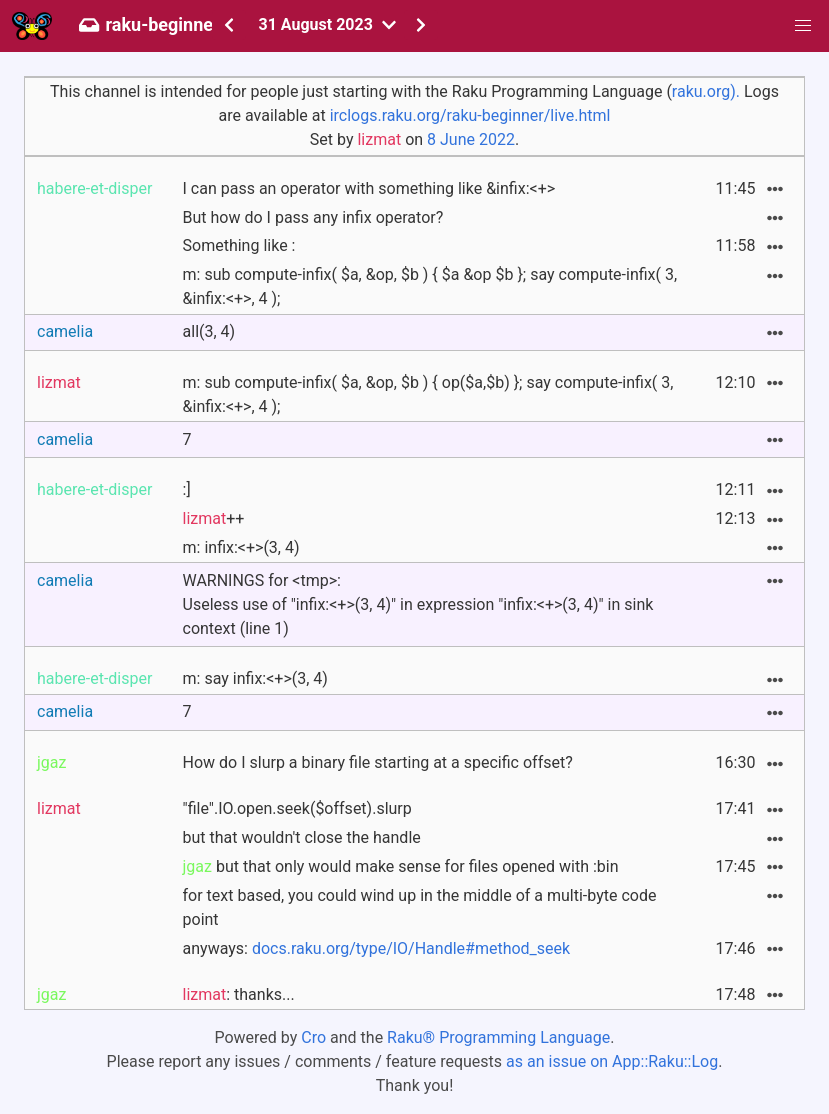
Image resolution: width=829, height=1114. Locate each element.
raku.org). (706, 91)
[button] (803, 26)
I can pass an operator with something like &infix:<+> (369, 188)
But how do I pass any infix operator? (313, 217)
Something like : (239, 245)
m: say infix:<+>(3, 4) (255, 678)
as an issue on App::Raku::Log (612, 1061)
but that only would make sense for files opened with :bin (401, 866)
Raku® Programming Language (498, 1037)
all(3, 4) (209, 331)
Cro (313, 1037)
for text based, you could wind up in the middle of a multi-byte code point (420, 907)
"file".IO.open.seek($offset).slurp (297, 808)
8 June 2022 (471, 139)
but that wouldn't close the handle (302, 837)
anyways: (377, 948)
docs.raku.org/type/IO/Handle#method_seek (411, 948)
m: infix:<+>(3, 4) (241, 547)
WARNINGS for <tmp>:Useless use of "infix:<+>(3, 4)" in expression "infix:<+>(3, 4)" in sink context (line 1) (418, 604)
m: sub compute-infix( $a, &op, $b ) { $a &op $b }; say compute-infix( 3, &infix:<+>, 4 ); (430, 286)
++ (214, 518)
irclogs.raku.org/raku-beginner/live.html (470, 115)
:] (187, 489)
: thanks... (239, 994)
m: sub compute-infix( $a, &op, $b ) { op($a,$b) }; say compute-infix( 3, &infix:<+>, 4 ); (428, 394)
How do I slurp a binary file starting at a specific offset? (378, 762)
